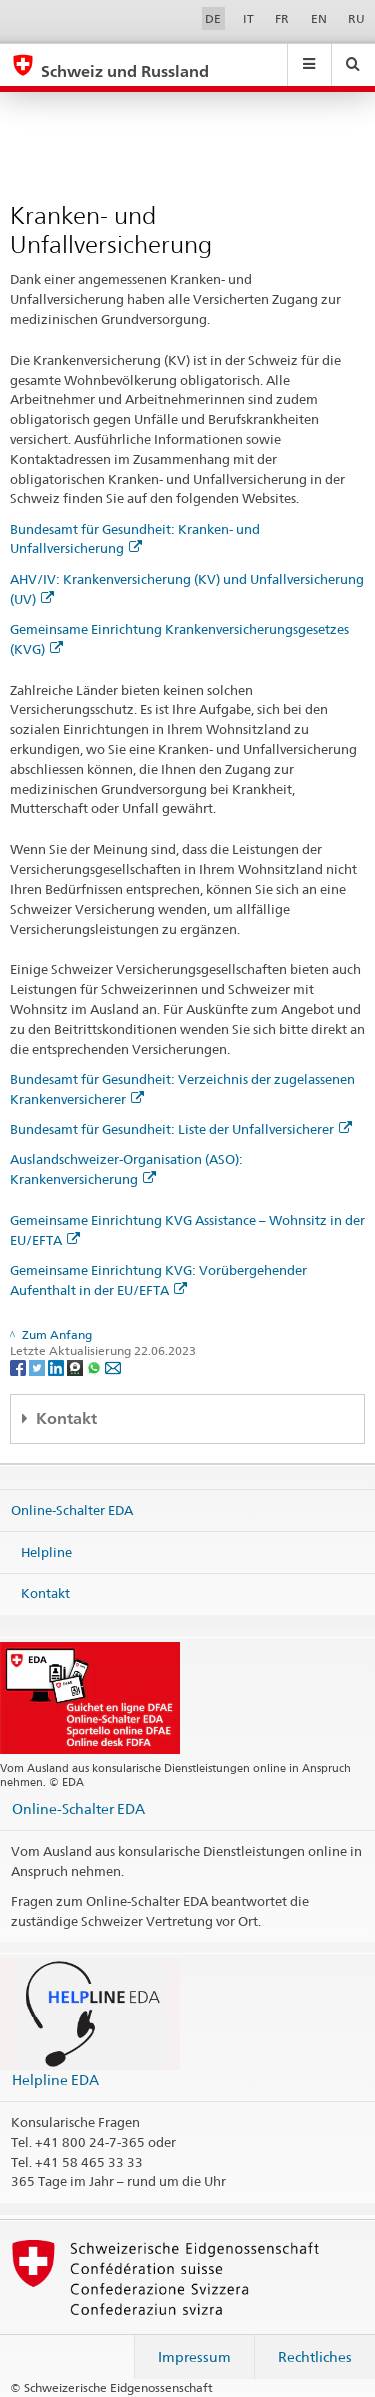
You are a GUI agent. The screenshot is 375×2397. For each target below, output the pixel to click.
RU (356, 18)
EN (319, 18)
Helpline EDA (55, 2079)
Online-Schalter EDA (72, 1510)
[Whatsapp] (95, 1366)
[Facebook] (19, 1366)
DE (213, 18)
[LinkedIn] (57, 1366)
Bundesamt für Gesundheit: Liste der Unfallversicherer (181, 1129)
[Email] (113, 1366)
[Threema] (76, 1366)
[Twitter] (38, 1366)
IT (248, 18)
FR (282, 18)
